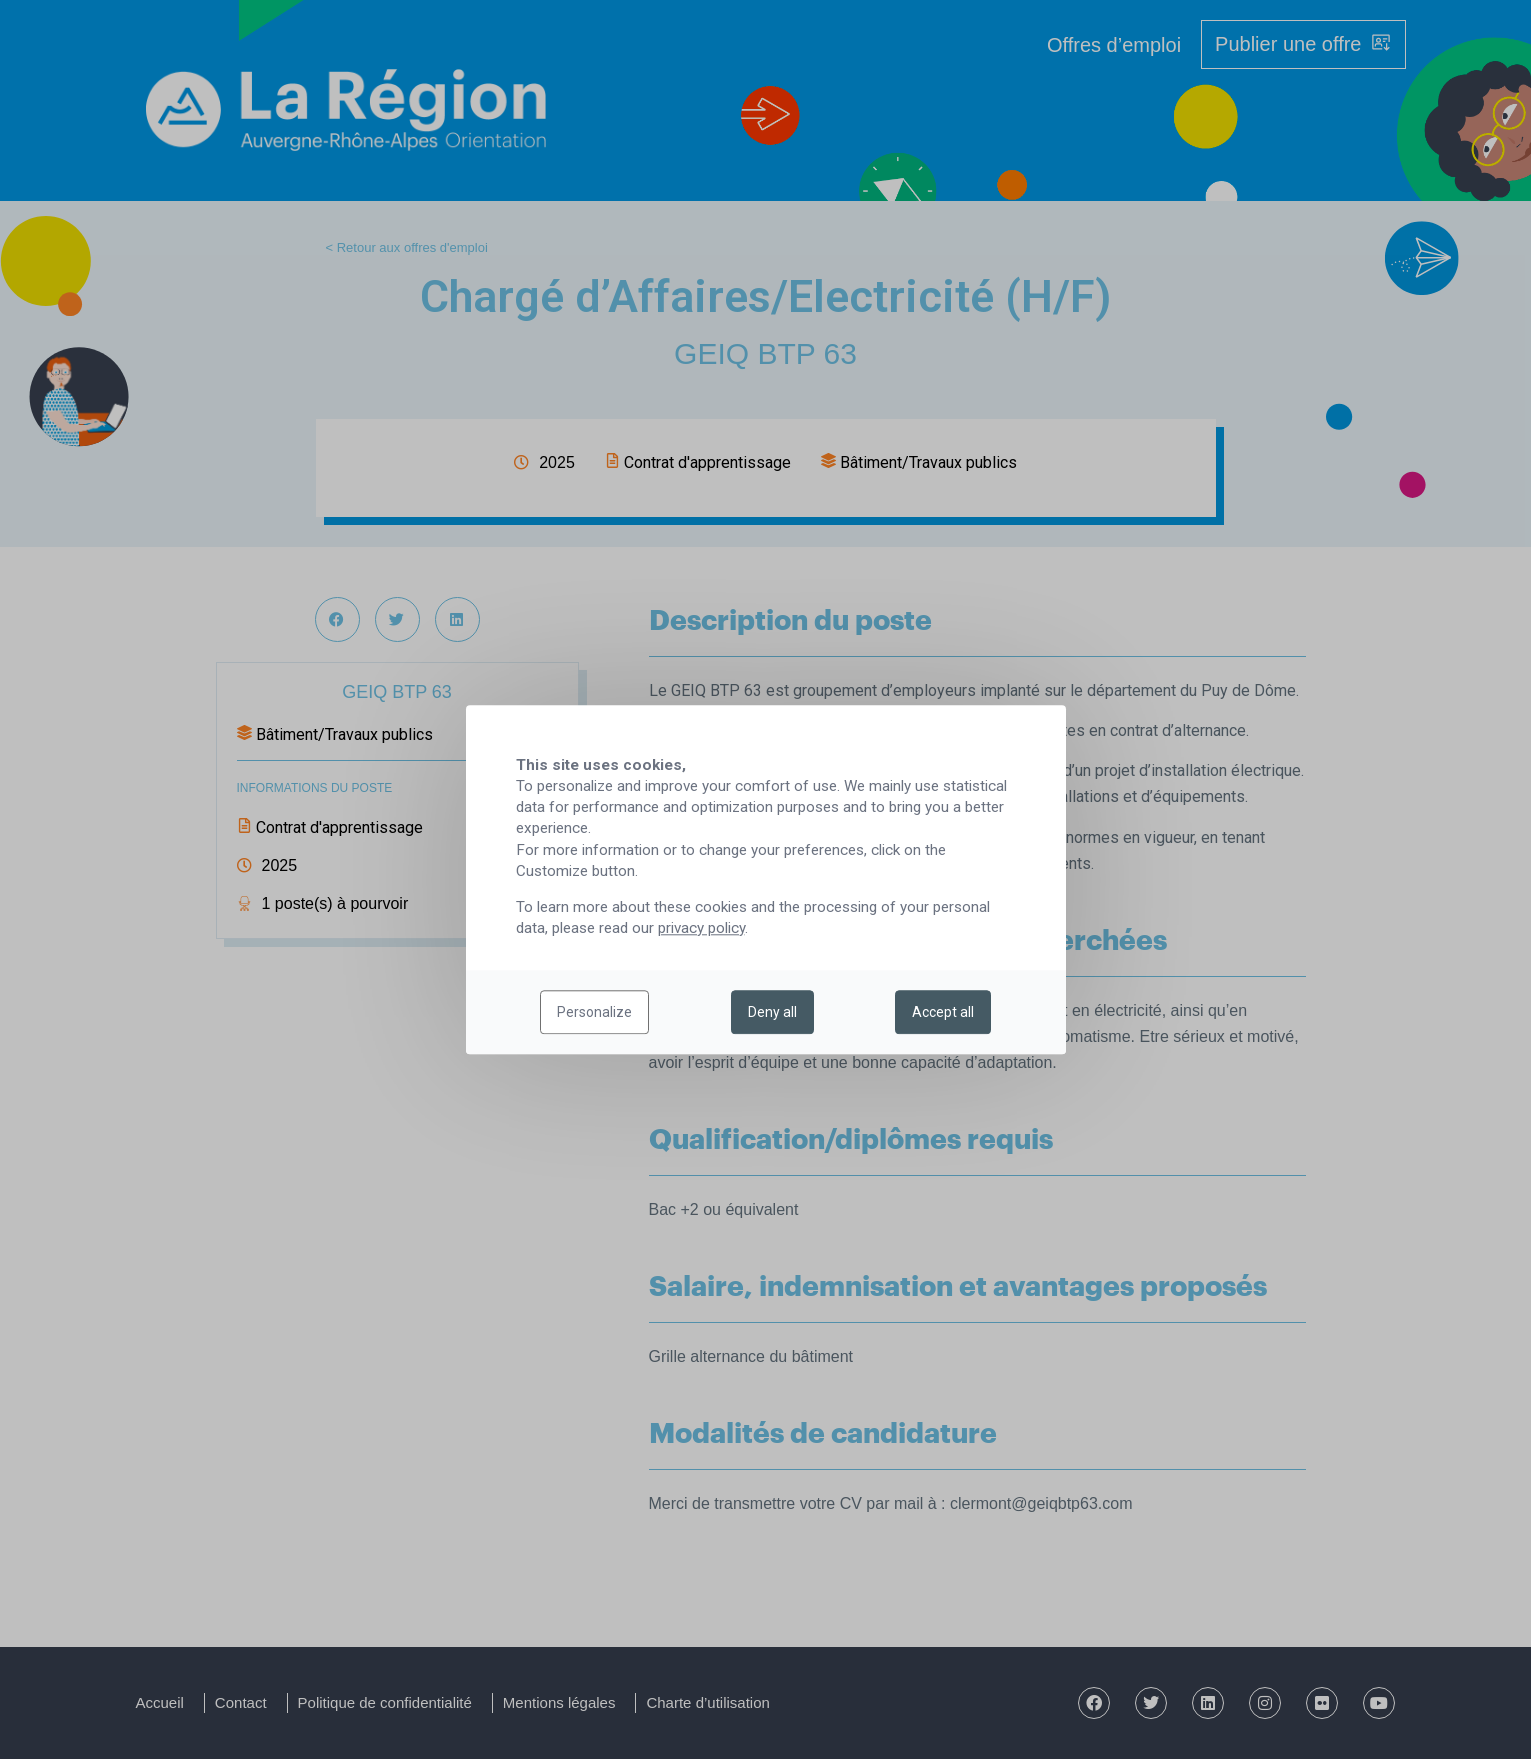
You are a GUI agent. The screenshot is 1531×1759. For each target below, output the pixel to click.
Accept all (943, 1012)
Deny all (772, 1012)
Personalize (594, 1012)
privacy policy (701, 928)
